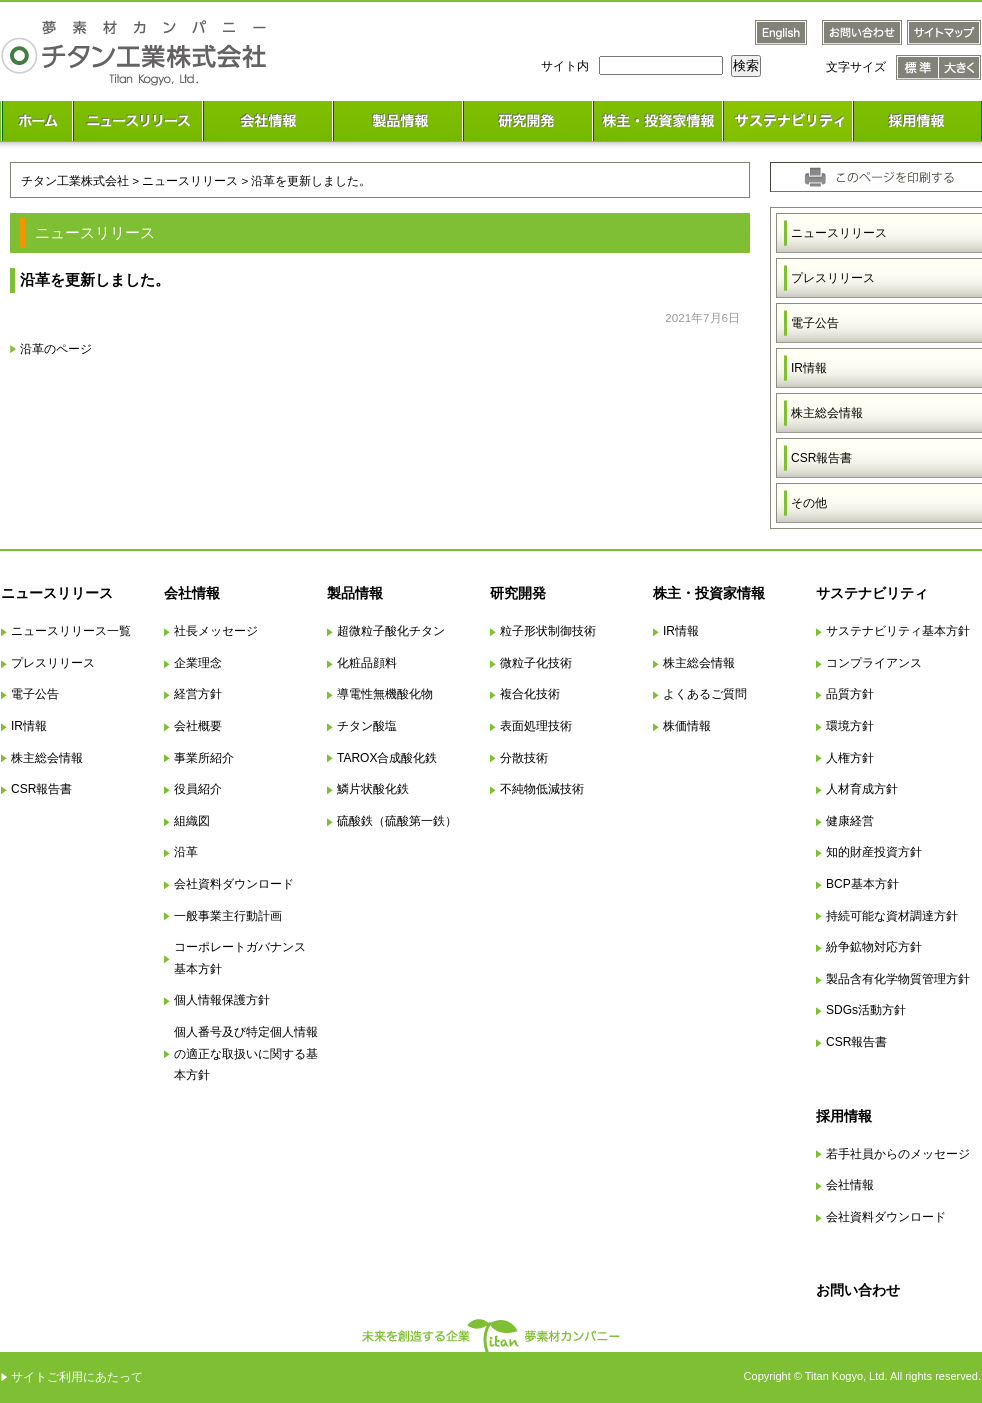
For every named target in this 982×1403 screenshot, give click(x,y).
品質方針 (850, 694)
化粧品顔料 (367, 663)
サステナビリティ (872, 593)
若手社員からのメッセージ (898, 1154)
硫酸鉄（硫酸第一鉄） (397, 821)
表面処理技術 (536, 726)
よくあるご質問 (705, 694)
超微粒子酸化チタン (391, 631)
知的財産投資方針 (874, 852)
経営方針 (198, 694)
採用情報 (844, 1116)
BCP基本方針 (862, 884)
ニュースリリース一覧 (71, 631)
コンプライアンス (874, 663)
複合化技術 (530, 694)
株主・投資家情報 (709, 593)
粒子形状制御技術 (548, 631)
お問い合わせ (858, 1290)
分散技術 (524, 758)
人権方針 (850, 758)
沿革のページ (56, 348)
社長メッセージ (216, 631)
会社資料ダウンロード (234, 884)
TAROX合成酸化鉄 (387, 758)
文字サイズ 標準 (917, 67)
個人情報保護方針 (222, 1000)
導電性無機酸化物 (385, 694)
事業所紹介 (204, 758)
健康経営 (850, 821)
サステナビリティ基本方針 (898, 631)
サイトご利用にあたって (77, 1377)
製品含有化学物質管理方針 (898, 979)
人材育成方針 (862, 789)
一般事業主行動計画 (228, 916)
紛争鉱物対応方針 (874, 947)
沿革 (186, 852)
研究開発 (518, 593)
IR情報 (29, 726)
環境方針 (850, 726)
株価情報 (687, 726)
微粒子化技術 (536, 663)
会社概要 (198, 726)
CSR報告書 (41, 789)
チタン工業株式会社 (75, 180)
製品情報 (355, 593)
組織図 (192, 821)
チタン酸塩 (367, 726)
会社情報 (192, 593)
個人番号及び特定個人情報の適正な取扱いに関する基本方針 (246, 1053)
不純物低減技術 (542, 789)
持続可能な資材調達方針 (892, 916)
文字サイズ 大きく (960, 67)
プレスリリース (53, 663)
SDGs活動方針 (866, 1010)
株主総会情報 (47, 758)
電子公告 (35, 694)
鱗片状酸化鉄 (373, 789)
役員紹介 (198, 789)
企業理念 (198, 663)
